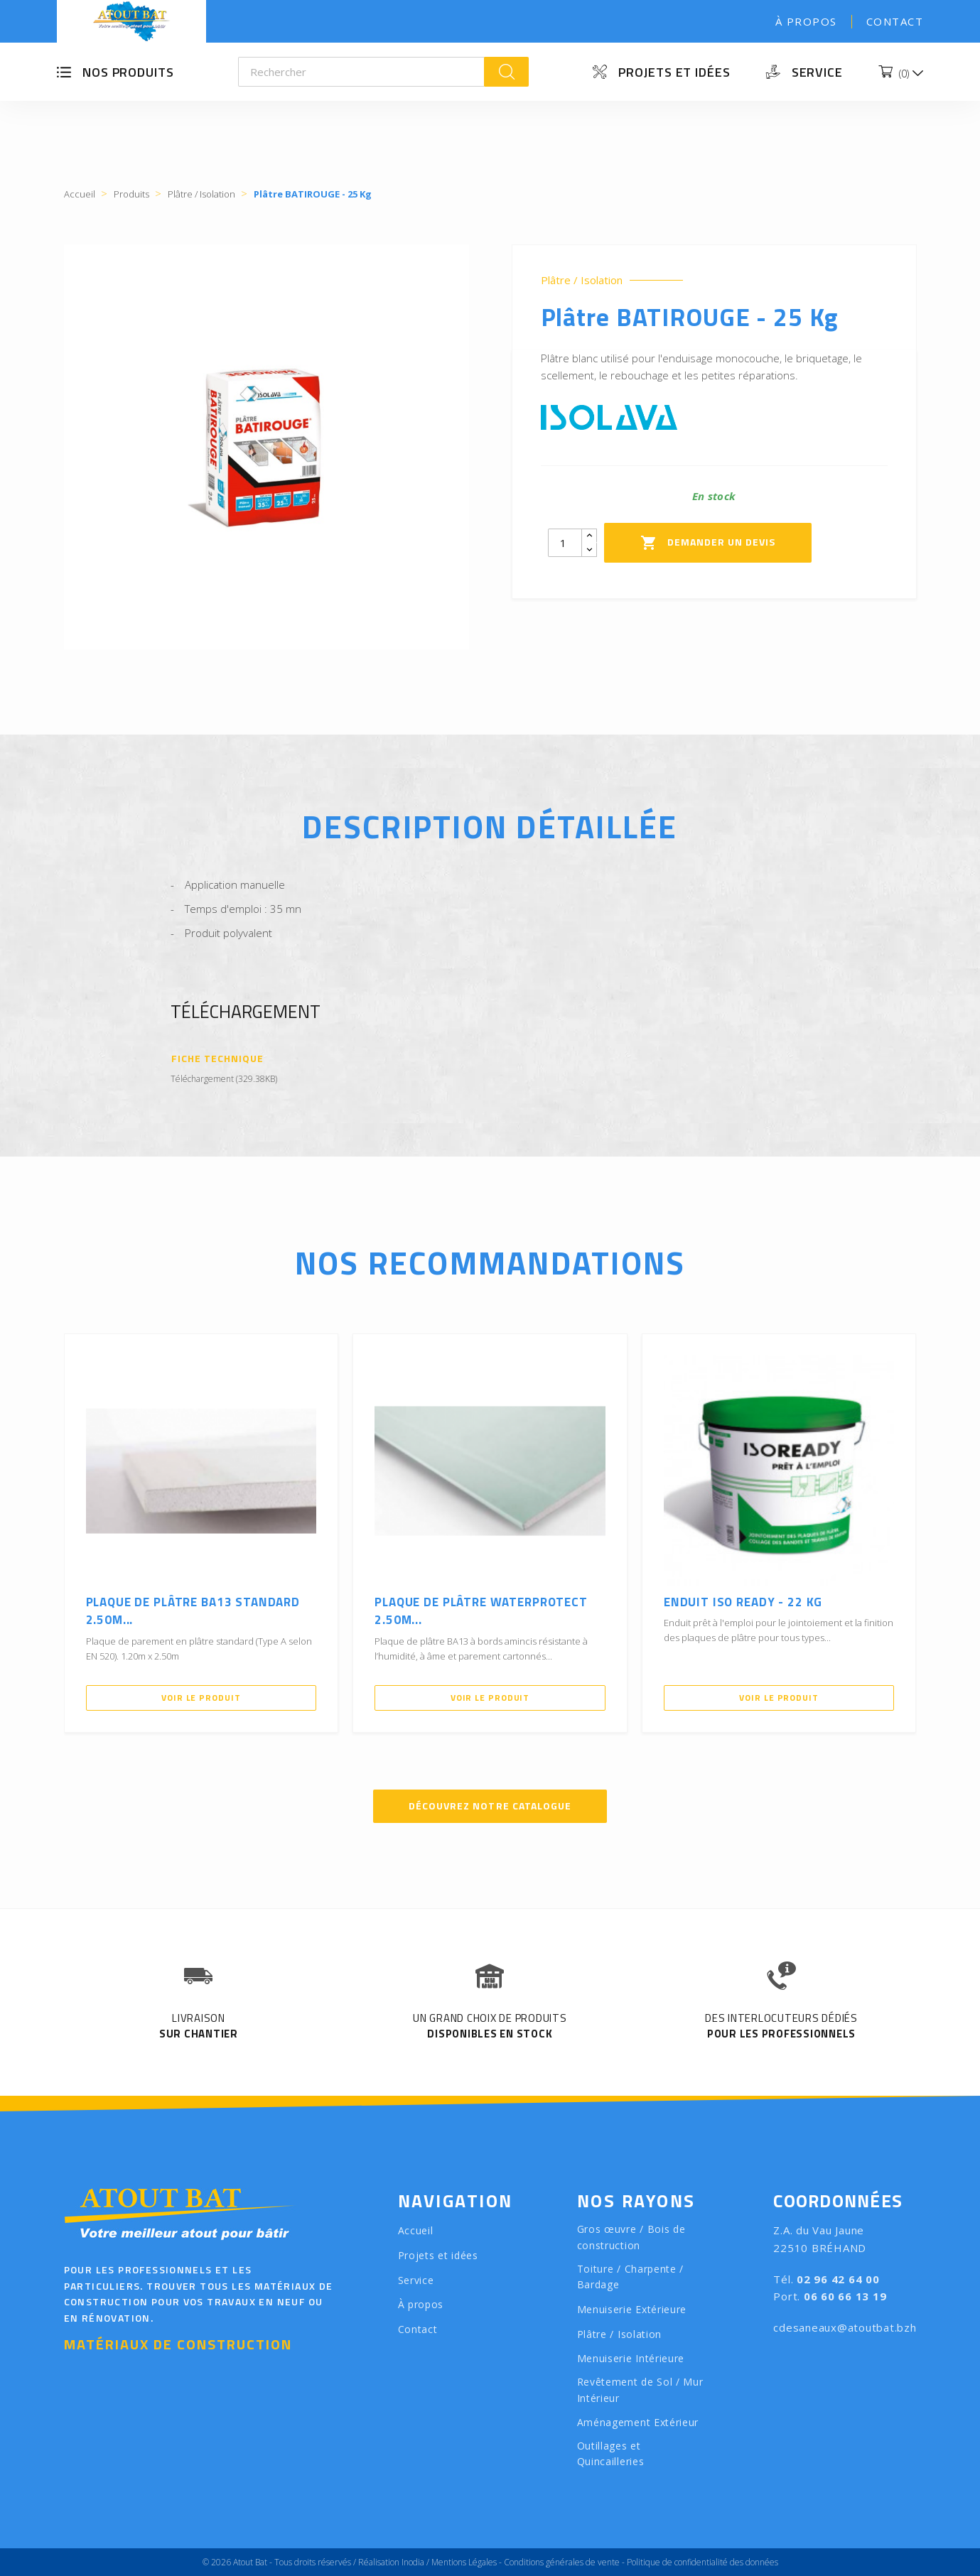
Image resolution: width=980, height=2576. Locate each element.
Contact (895, 21)
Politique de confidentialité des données (702, 2562)
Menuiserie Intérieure (631, 2358)
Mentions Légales (464, 2562)
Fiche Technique (217, 1059)
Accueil (416, 2230)
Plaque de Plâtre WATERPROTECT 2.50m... (481, 1611)
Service (817, 72)
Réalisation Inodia (391, 2562)
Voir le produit (201, 1697)
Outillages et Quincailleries (611, 2454)
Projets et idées (674, 72)
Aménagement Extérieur (638, 2422)
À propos (806, 21)
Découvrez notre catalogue (490, 1805)
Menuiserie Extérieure (632, 2309)
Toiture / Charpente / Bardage (630, 2277)
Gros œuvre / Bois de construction (631, 2237)
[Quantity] (565, 543)
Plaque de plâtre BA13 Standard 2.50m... (193, 1611)
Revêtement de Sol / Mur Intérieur (640, 2390)
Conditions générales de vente (562, 2562)
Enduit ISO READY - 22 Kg (743, 1602)
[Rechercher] (361, 72)
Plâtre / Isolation (582, 280)
